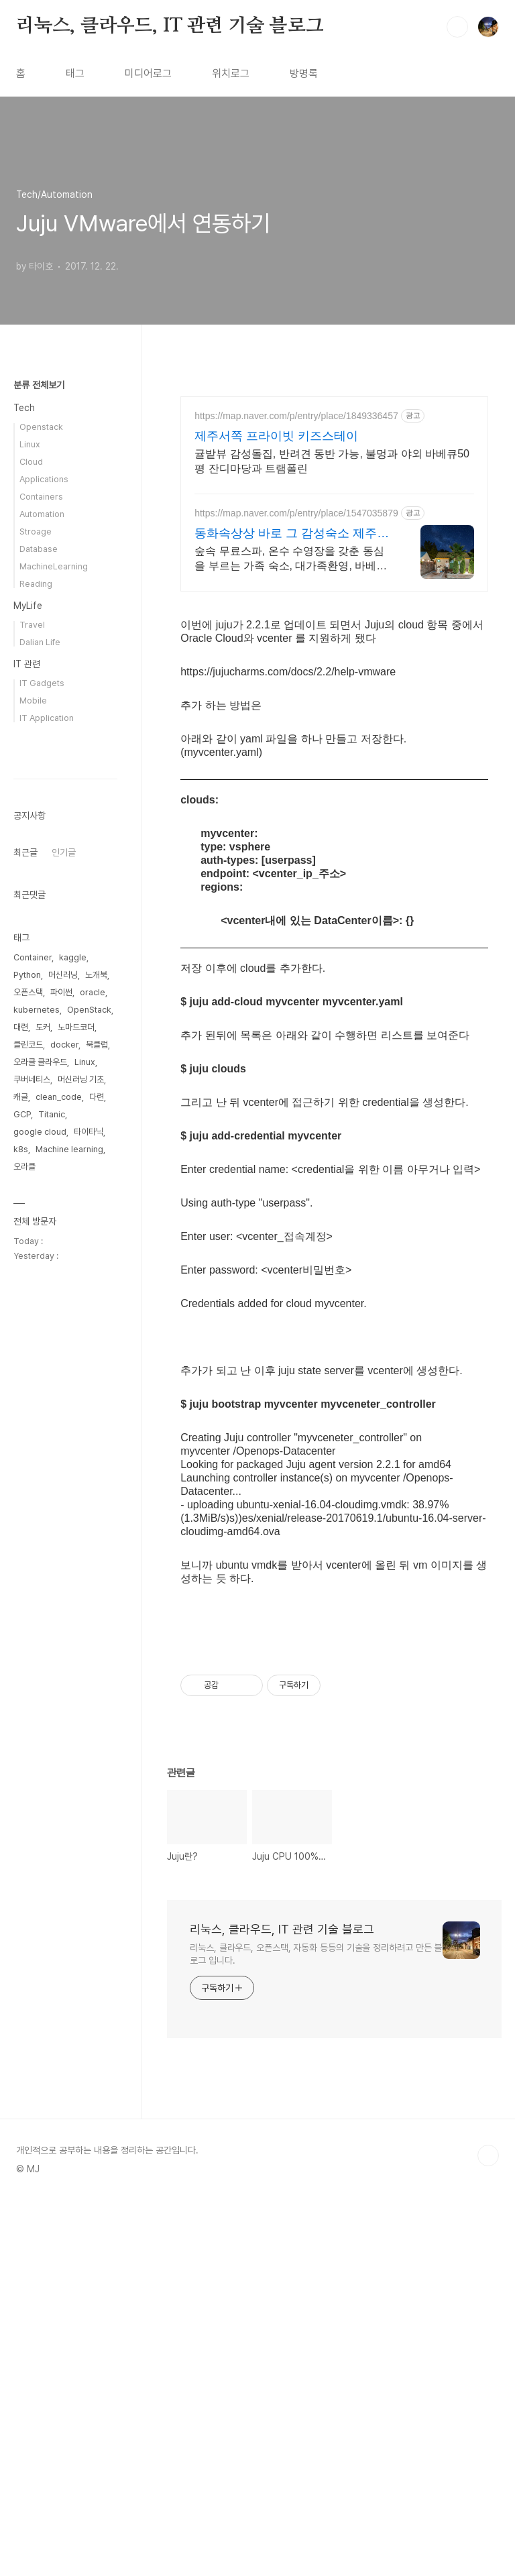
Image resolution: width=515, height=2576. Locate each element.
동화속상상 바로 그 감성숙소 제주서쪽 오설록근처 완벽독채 (291, 533)
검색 (457, 27)
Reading (35, 584)
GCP (22, 1517)
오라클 (24, 1569)
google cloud (39, 1534)
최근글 (25, 1254)
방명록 (304, 73)
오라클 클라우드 (40, 1464)
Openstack (41, 427)
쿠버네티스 (31, 1482)
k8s (20, 1552)
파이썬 (61, 1395)
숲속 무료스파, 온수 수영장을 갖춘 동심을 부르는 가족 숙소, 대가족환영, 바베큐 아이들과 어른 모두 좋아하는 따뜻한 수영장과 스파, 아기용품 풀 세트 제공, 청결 (293, 559)
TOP (488, 2531)
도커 (43, 1429)
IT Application (46, 718)
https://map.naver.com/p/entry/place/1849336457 (296, 415)
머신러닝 (63, 1377)
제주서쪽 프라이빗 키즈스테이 (276, 436)
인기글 (64, 1254)
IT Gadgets (41, 683)
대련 (20, 1429)
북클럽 (97, 1447)
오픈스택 (28, 1395)
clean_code (59, 1499)
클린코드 (28, 1447)
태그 (75, 73)
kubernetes (36, 1412)
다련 (96, 1499)
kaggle (73, 1360)
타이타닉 (88, 1534)
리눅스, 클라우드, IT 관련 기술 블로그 (169, 26)
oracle (92, 1395)
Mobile (33, 700)
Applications (43, 479)
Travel (32, 625)
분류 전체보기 (38, 385)
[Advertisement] (334, 699)
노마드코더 (76, 1429)
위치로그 (230, 73)
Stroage (35, 531)
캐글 (20, 1499)
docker (64, 1447)
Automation (41, 514)
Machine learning (69, 1552)
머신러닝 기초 (81, 1482)
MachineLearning (53, 566)
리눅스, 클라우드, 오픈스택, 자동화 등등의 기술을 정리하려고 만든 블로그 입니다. (316, 2329)
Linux (29, 444)
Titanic (51, 1517)
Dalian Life (39, 642)
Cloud (31, 462)
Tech (24, 407)
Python (27, 1377)
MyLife (27, 605)
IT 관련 (26, 664)
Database (38, 549)
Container (32, 1360)
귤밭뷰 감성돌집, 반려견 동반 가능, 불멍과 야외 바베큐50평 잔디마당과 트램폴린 (331, 461)
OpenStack (89, 1412)
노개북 (96, 1377)
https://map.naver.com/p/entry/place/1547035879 (296, 513)
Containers (41, 497)
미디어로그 (148, 73)
